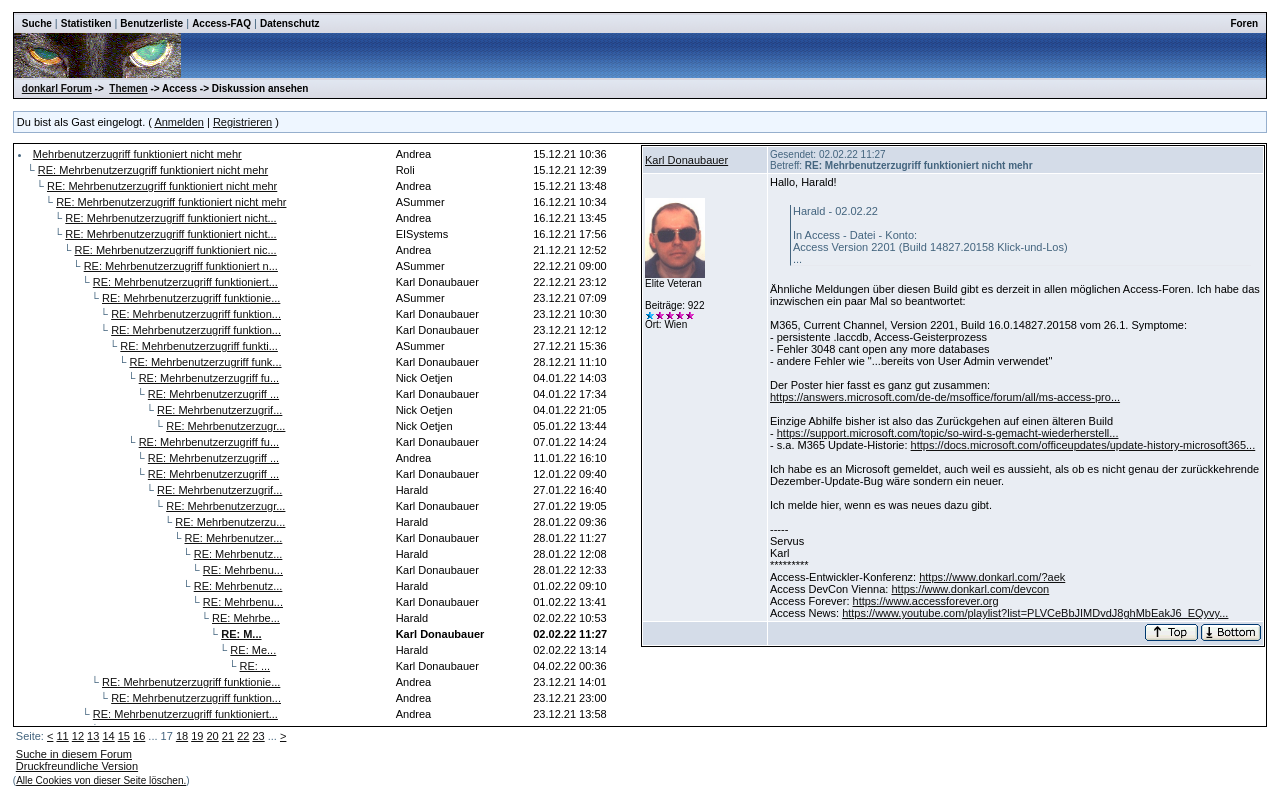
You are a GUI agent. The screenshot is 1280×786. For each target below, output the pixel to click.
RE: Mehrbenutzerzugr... (225, 426)
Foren (1244, 23)
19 (197, 736)
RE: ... (255, 666)
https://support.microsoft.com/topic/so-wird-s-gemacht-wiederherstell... (948, 433)
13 (93, 736)
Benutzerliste (151, 23)
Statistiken (86, 23)
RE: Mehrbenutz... (238, 554)
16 (139, 736)
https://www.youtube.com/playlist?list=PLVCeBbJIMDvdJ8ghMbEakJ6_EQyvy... (1035, 613)
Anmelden (179, 122)
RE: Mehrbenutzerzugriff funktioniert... (185, 282)
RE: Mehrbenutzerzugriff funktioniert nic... (176, 250)
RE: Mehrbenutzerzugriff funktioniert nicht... (170, 218)
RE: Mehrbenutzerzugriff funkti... (199, 346)
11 (62, 736)
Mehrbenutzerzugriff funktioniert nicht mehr (137, 154)
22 (243, 736)
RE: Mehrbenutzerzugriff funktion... (196, 314)
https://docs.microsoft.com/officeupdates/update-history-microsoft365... (1083, 445)
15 (124, 736)
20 (213, 736)
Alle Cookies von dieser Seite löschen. (101, 780)
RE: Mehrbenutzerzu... (230, 522)
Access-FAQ (221, 23)
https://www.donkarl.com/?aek (992, 577)
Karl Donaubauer (686, 160)
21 (228, 736)
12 (78, 736)
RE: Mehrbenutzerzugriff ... (213, 394)
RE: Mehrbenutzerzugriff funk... (206, 362)
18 (182, 736)
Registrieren (242, 122)
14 (108, 736)
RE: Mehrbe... (246, 618)
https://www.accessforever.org (926, 601)
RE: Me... (253, 650)
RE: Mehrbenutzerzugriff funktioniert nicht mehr (153, 170)
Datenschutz (289, 23)
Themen (128, 88)
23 (258, 736)
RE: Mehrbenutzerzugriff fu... (209, 378)
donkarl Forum (57, 88)
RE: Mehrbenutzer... (234, 538)
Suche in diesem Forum (74, 754)
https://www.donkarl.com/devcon (970, 589)
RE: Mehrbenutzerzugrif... (219, 410)
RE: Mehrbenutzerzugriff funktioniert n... (181, 266)
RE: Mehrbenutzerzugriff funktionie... (191, 298)
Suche (37, 23)
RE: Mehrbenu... (243, 570)
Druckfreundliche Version (77, 766)
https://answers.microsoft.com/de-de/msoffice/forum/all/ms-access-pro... (945, 397)
